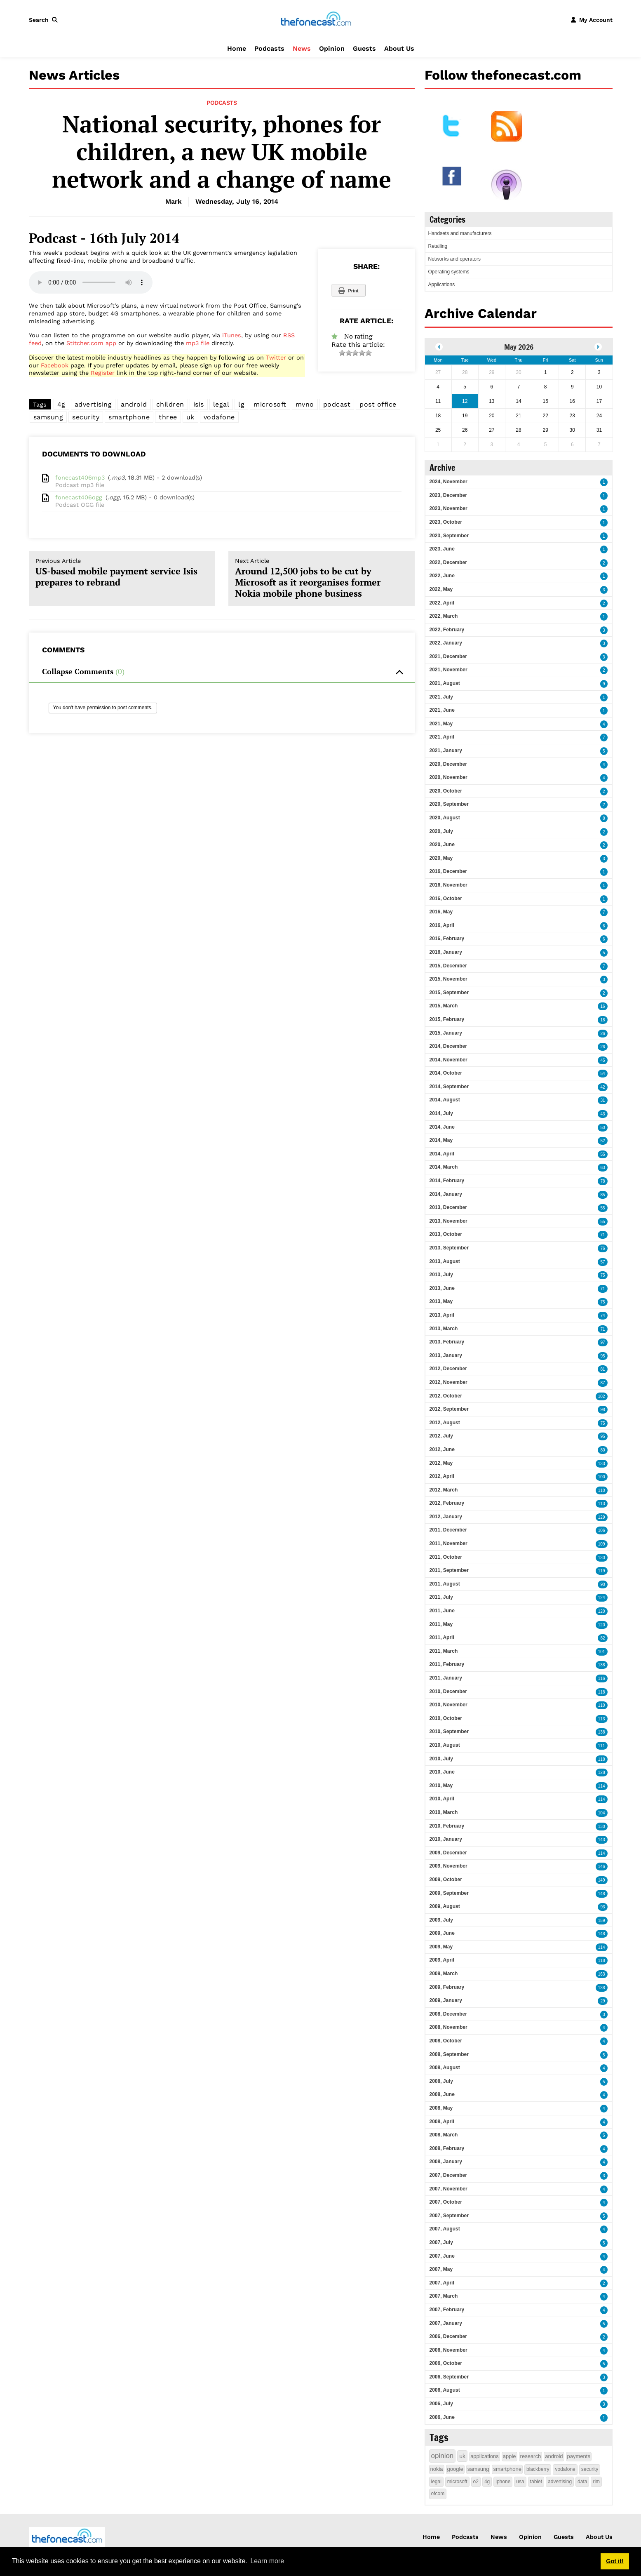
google (455, 2469)
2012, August (445, 1423)
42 (602, 1087)
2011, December (448, 1530)
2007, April (442, 2283)
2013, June (442, 1288)
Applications (441, 284)
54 (602, 1073)
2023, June (442, 549)
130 (601, 1557)
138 (601, 1665)
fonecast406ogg (78, 497)
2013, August (445, 1261)
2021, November (448, 670)
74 (602, 1315)
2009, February (447, 1987)
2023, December (448, 495)
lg (241, 404)
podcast (337, 404)
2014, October (446, 1073)
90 (602, 1584)
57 (602, 1262)
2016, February (447, 938)
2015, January (446, 1033)
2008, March (444, 2135)
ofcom (438, 2493)
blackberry (537, 2469)
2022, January (446, 643)
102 (601, 1396)
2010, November (448, 1705)
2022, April (442, 603)
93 (602, 1907)
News (302, 48)
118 (601, 1692)
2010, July (441, 1759)
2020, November (448, 777)
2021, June (442, 710)
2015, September (449, 992)
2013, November (448, 1221)
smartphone (129, 417)
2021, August (445, 683)
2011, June (442, 1611)
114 (601, 1786)
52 (602, 1141)
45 (602, 1060)
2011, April (442, 1637)
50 (602, 1127)
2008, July (441, 2081)
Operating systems (449, 272)
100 (601, 1477)
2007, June (442, 2256)
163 (601, 1974)
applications (484, 2456)
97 (602, 1342)
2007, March (444, 2296)
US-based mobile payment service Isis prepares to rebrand (122, 573)
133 (601, 1463)
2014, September (449, 1086)
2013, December (448, 1207)
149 (601, 1880)
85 (602, 1195)
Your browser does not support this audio (91, 282)
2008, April (442, 2121)
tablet (536, 2481)
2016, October (446, 898)
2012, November (448, 1382)
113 (601, 1503)
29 (602, 2001)
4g (61, 404)
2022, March (444, 616)
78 (602, 1181)
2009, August (445, 1906)
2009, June (442, 1933)
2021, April (442, 737)
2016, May (441, 912)
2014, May (441, 1140)
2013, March (444, 1329)
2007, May (441, 2269)
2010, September (449, 1731)
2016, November (448, 885)
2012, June (442, 1449)
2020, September (449, 804)
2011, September (449, 1570)
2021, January (446, 750)
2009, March (444, 1973)
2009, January (446, 2000)
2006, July (441, 2404)
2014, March (444, 1167)
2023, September (449, 536)
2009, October (446, 1879)
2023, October (446, 522)
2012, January (446, 1517)
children (170, 404)
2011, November (448, 1543)
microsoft (270, 404)
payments (578, 2456)
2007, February (447, 2310)
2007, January (446, 2323)
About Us (399, 48)
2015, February (447, 1019)
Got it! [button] (614, 2561)
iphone (502, 2481)
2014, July (441, 1113)
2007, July (441, 2242)
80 (602, 1450)
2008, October (446, 2041)
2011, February (447, 1664)
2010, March (444, 1812)
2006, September (449, 2377)
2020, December (448, 764)
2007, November (448, 2189)
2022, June (442, 576)
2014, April (442, 1154)
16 (602, 1006)
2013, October (446, 1234)
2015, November (448, 979)
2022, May (441, 589)
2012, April (442, 1476)
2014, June (442, 1127)
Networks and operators (454, 259)
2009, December (448, 1853)
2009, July (441, 1920)
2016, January (446, 952)
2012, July (441, 1436)
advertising (93, 404)
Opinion (332, 48)
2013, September (449, 1248)
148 (601, 1893)
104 (601, 1813)
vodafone (219, 417)
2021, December (448, 656)
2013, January (446, 1355)
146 (601, 1866)
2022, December (448, 562)
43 (602, 1114)
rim (596, 2481)
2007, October (446, 2202)
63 (602, 1167)
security (85, 417)
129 (601, 1517)
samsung (48, 417)
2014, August (445, 1100)
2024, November (448, 482)
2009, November (448, 1866)
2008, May (441, 2108)
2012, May (441, 1463)
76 (602, 1248)
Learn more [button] (267, 2560)
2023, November (448, 508)
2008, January (446, 2161)
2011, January (446, 1678)
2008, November (448, 2027)
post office (378, 404)
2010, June (442, 1772)
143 (601, 1839)
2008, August (445, 2067)
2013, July (441, 1274)
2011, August (445, 1584)
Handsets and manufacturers (460, 233)
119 (601, 1571)
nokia (436, 2469)
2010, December (448, 1691)
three (168, 417)
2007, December (448, 2175)
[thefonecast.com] (316, 19)
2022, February (447, 630)
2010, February (447, 1826)
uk (190, 417)
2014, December (448, 1046)
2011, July (441, 1597)
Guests (364, 48)
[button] (45, 20)
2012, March (444, 1490)
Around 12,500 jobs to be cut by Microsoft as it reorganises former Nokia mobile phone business (321, 578)
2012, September (449, 1409)
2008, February (447, 2148)
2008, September (449, 2054)
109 (601, 1544)
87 (602, 1383)
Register (103, 372)
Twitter (276, 357)
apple (509, 2456)
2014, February (447, 1180)
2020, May (441, 858)
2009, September (449, 1893)
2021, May (441, 724)
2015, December (448, 966)
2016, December (448, 871)
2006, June (442, 2417)
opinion (442, 2456)
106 (601, 1530)
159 (601, 1920)
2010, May (441, 1785)
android (134, 404)
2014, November (448, 1060)
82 (602, 1638)
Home (236, 48)
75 (602, 1275)
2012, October (446, 1396)
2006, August (445, 2390)
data (582, 2481)
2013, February (447, 1342)
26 (602, 1033)
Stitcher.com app (91, 343)
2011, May (441, 1624)
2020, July (441, 831)
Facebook (54, 365)
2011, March (444, 1651)
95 (602, 1356)
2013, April (442, 1315)
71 (602, 1235)
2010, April (442, 1799)
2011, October (446, 1557)
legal (221, 404)
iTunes (231, 335)
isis (198, 404)
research (530, 2456)
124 (601, 1597)
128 (601, 1772)
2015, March (444, 1006)
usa (520, 2481)
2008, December (448, 2014)
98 (602, 1409)
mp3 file (197, 343)
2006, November (448, 2350)
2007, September (449, 2215)
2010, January (446, 1839)
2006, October (446, 2363)
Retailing (438, 246)
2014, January (446, 1194)
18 (602, 1020)
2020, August (445, 818)
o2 (476, 2481)
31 (602, 1100)
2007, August (445, 2229)
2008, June (442, 2094)
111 (601, 1745)
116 (601, 1678)
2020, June (442, 844)
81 (602, 1369)
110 (601, 1490)
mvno (305, 404)
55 (602, 1154)
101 (601, 1651)
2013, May (441, 1301)
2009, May (441, 1947)
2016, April (442, 925)
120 (601, 1611)
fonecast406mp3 (80, 477)
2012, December (448, 1369)
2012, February (447, 1503)
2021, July (441, 697)
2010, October (446, 1718)
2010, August (445, 1745)
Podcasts (269, 48)
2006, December (448, 2336)
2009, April (442, 1960)
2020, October (446, 791)
